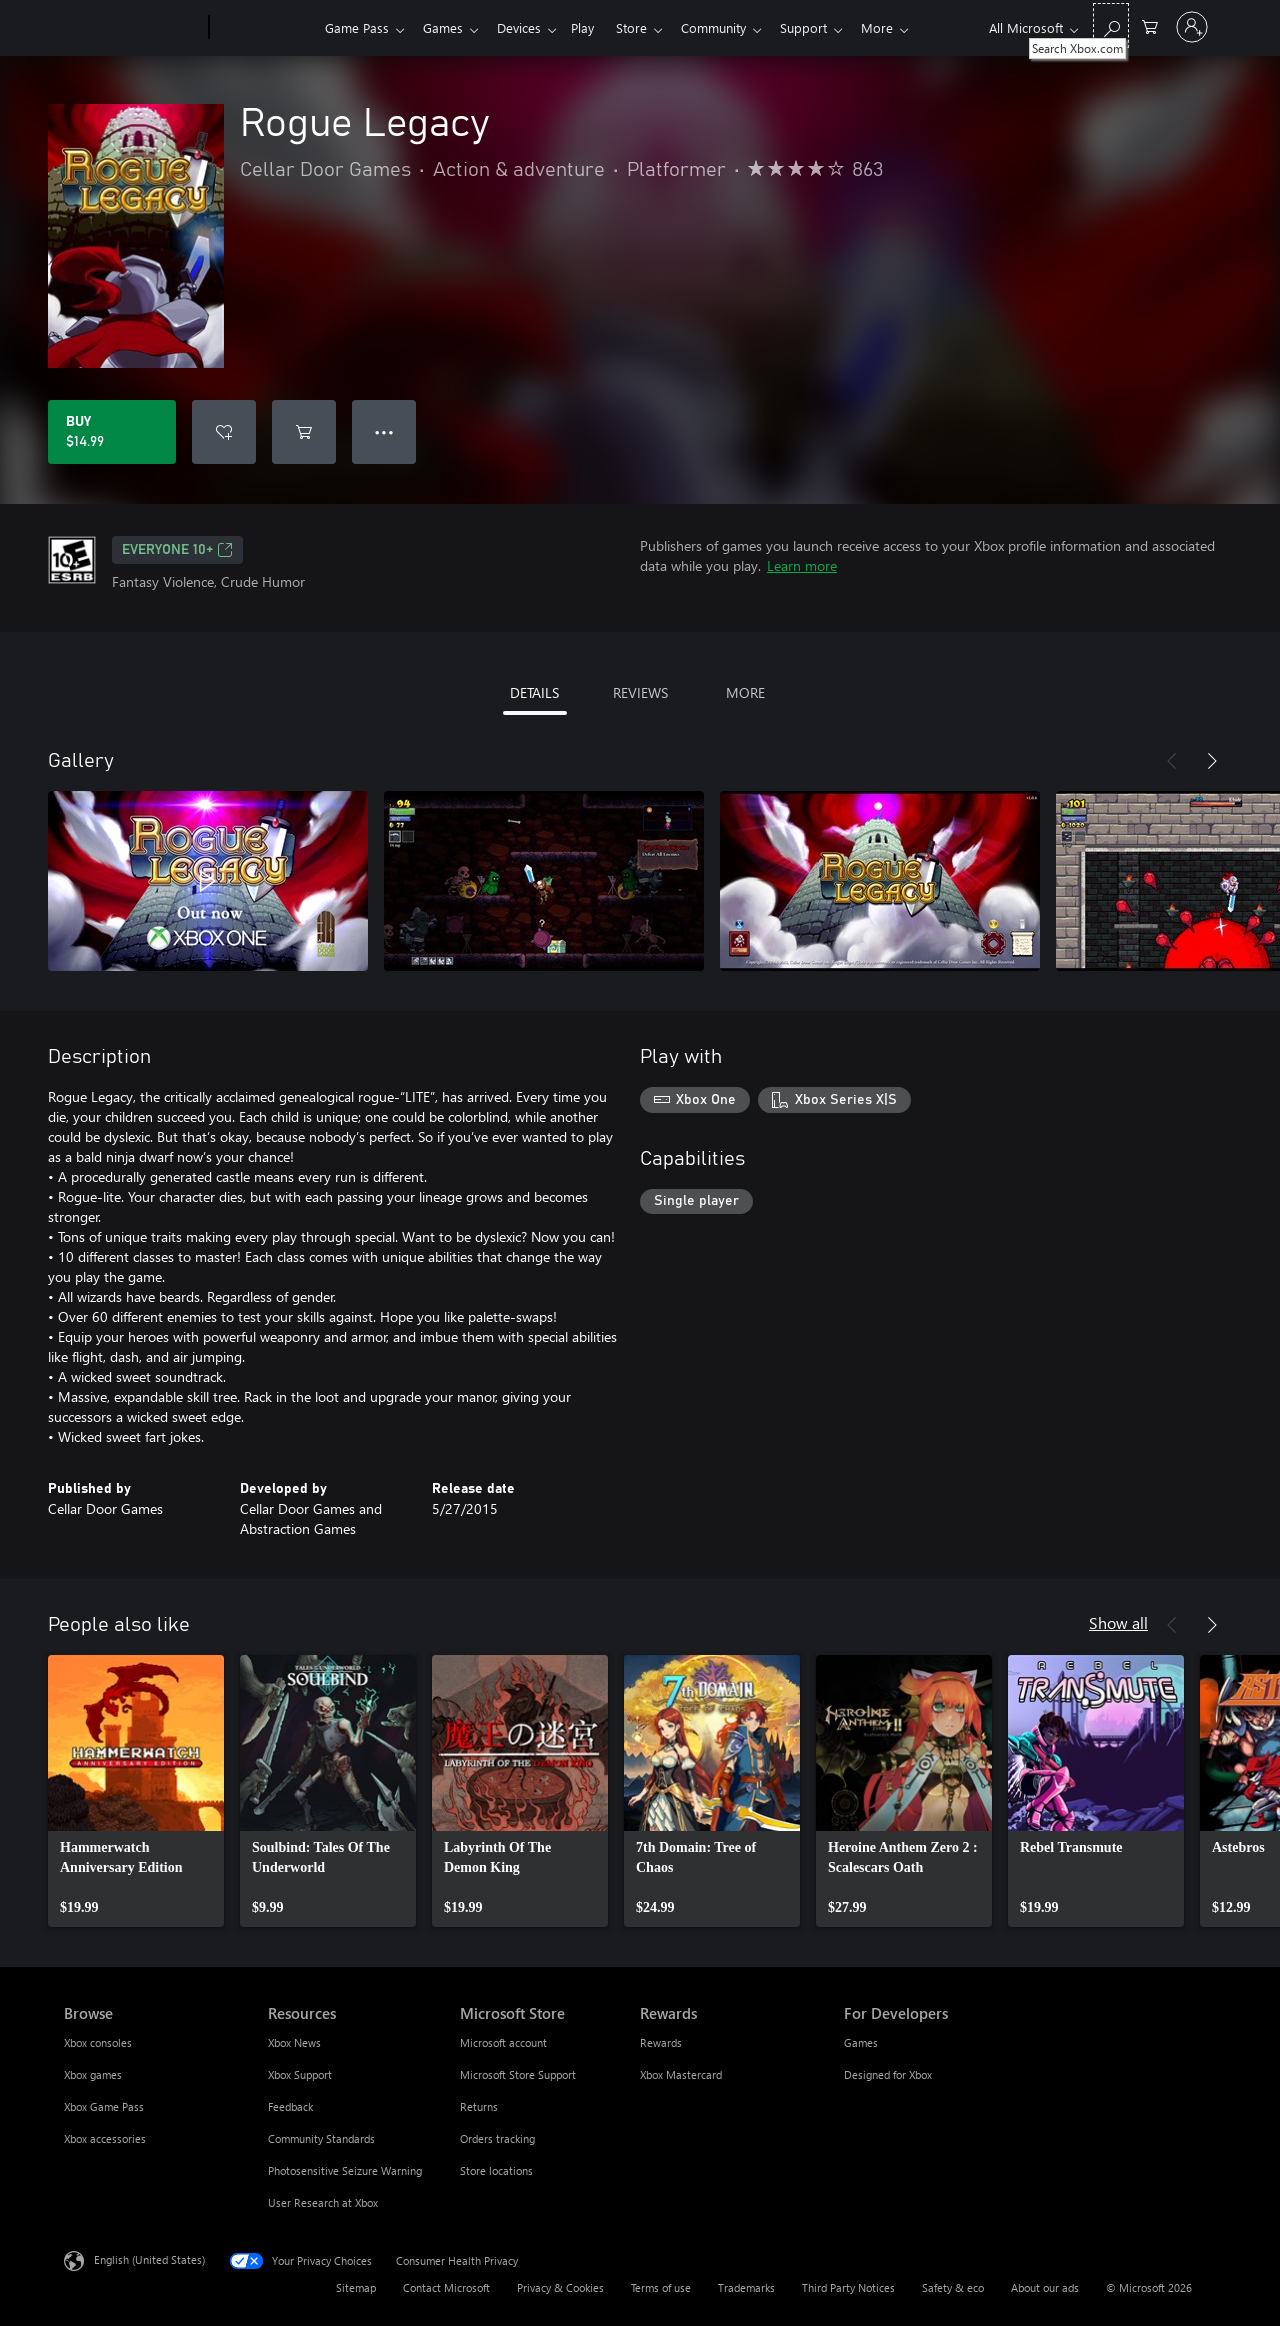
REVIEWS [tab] (640, 692)
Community (733, 27)
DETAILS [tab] (534, 692)
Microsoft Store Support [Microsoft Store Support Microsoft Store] (518, 2074)
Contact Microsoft (446, 2287)
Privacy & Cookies (560, 2287)
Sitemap (356, 2287)
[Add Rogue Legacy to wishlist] (224, 432)
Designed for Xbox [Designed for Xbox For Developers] (888, 2074)
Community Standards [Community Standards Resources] (321, 2138)
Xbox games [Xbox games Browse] (93, 2074)
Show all (1118, 1622)
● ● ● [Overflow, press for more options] (384, 431)
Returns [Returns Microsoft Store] (479, 2106)
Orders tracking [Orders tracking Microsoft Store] (497, 2138)
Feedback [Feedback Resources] (290, 2106)
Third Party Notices (848, 2287)
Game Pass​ (357, 27)
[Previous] (1172, 761)
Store (647, 27)
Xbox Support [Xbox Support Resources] (300, 2074)
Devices (527, 27)
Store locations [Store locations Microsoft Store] (496, 2170)
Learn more (802, 565)
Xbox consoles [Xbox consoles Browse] (98, 2042)
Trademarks (746, 2287)
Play (594, 27)
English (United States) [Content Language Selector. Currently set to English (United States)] (149, 2259)
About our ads (1045, 2287)
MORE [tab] (745, 692)
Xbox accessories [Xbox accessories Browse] (105, 2138)
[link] (136, 1791)
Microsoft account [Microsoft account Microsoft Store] (503, 2042)
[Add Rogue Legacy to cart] (304, 432)
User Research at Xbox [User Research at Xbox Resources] (323, 2202)
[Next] (1212, 761)
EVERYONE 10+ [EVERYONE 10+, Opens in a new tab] (177, 550)
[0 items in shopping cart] (1150, 25)
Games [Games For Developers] (861, 2042)
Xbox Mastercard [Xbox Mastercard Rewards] (681, 2074)
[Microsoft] (132, 28)
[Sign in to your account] (1192, 27)
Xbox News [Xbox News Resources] (294, 2042)
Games (447, 27)
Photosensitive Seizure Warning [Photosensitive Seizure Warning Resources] (345, 2170)
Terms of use (661, 2287)
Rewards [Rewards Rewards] (661, 2042)
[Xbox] (264, 28)
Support (827, 27)
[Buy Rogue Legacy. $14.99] (112, 432)
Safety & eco (953, 2287)
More (905, 27)
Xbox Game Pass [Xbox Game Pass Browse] (104, 2106)
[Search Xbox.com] (1111, 25)
